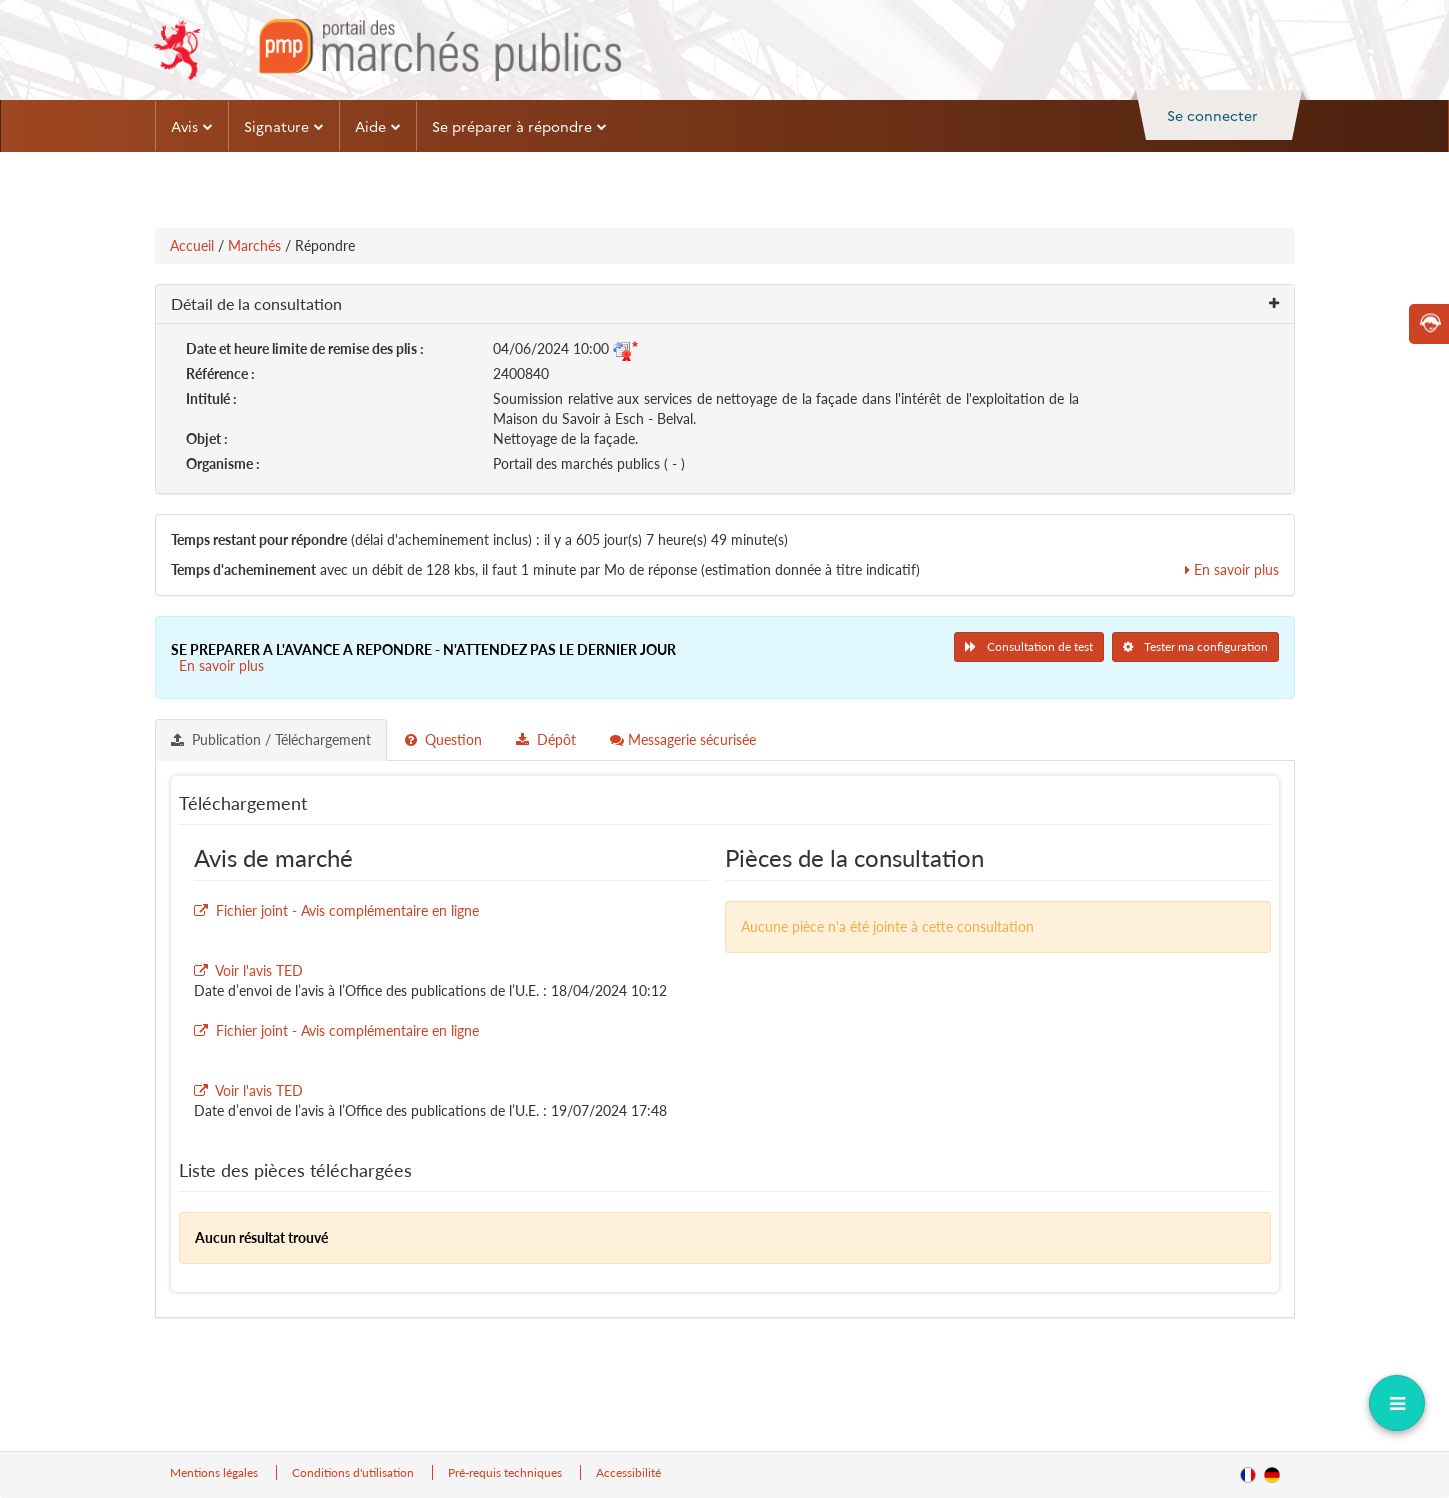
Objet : (207, 438)
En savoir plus (1232, 569)
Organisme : (223, 463)
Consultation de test (1029, 646)
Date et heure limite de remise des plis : (305, 348)
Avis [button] (192, 126)
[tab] (272, 740)
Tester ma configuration (1195, 646)
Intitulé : (211, 398)
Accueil (192, 245)
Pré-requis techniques (506, 1472)
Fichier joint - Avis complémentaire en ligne (347, 910)
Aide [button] (378, 126)
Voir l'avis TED (259, 970)
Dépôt (546, 739)
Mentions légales (215, 1472)
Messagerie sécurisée (683, 739)
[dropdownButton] (1396, 1402)
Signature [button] (284, 126)
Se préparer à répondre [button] (519, 126)
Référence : (220, 373)
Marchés (254, 245)
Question (443, 739)
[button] (725, 304)
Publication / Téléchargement (271, 739)
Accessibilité (628, 1472)
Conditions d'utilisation (354, 1472)
